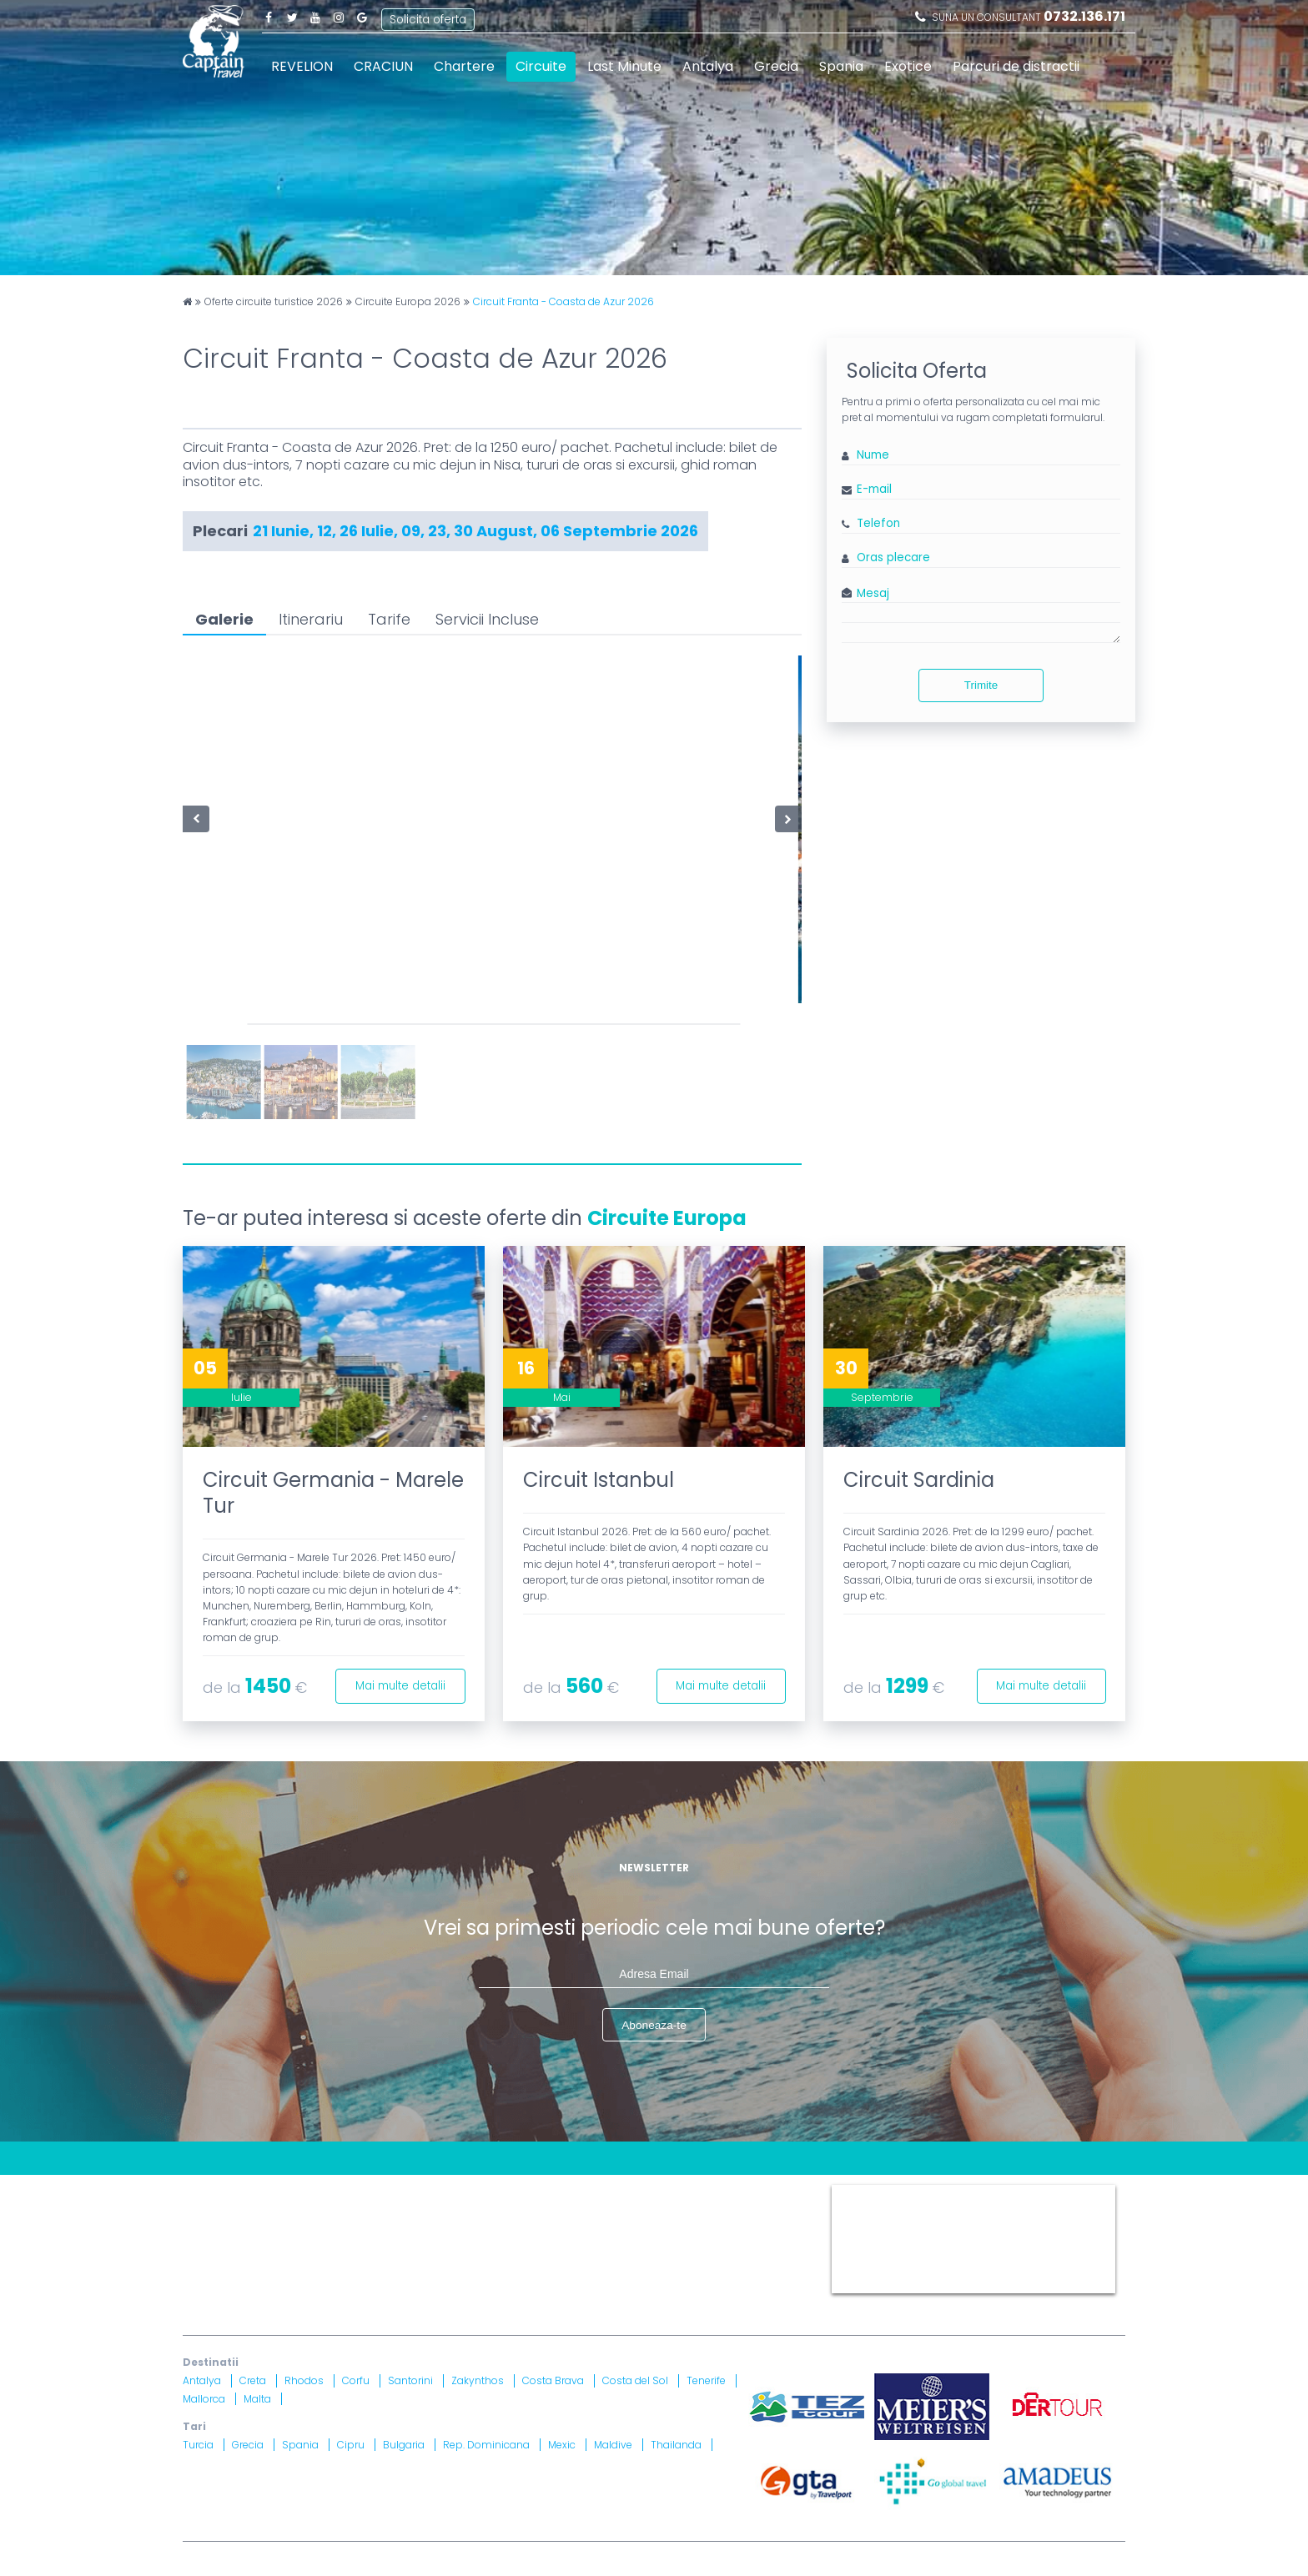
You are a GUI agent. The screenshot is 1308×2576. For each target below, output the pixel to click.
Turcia (198, 2446)
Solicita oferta (429, 16)
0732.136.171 (1084, 16)
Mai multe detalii (395, 1683)
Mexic (562, 2446)
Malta (257, 2400)
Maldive (613, 2446)
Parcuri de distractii (1016, 66)
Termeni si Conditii (628, 2193)
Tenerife (706, 2382)
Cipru (351, 2446)
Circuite (541, 66)
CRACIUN (383, 66)
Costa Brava (553, 2382)
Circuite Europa (667, 1218)
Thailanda (676, 2446)
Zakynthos (477, 2382)
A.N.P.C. (719, 2244)
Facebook (268, 16)
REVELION (302, 66)
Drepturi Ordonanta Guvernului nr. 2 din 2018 (674, 2214)
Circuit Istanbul (598, 1480)
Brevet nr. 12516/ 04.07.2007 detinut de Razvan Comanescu (569, 2264)
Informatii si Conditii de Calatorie (437, 2214)
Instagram (338, 16)
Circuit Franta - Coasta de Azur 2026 (563, 302)
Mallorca (204, 2400)
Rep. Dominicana (486, 2446)
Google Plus (362, 16)
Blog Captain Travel (309, 2193)
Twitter (292, 16)
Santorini (410, 2382)
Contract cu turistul (436, 2193)
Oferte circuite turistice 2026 (273, 302)
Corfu (356, 2382)
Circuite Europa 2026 (407, 302)
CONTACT (211, 2193)
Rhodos (304, 2382)
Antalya (707, 66)
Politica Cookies (741, 2193)
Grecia (776, 66)
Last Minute (624, 66)
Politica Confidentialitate (256, 2214)
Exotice (908, 66)
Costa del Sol (635, 2382)
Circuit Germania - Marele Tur (333, 1492)
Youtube (315, 16)
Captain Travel (868, 2193)
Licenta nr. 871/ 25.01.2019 (359, 2264)
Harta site (533, 2193)
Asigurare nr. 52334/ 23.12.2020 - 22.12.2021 (405, 2285)
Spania (841, 66)
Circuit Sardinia (918, 1480)
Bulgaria (404, 2446)
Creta (252, 2382)
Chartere (464, 66)
